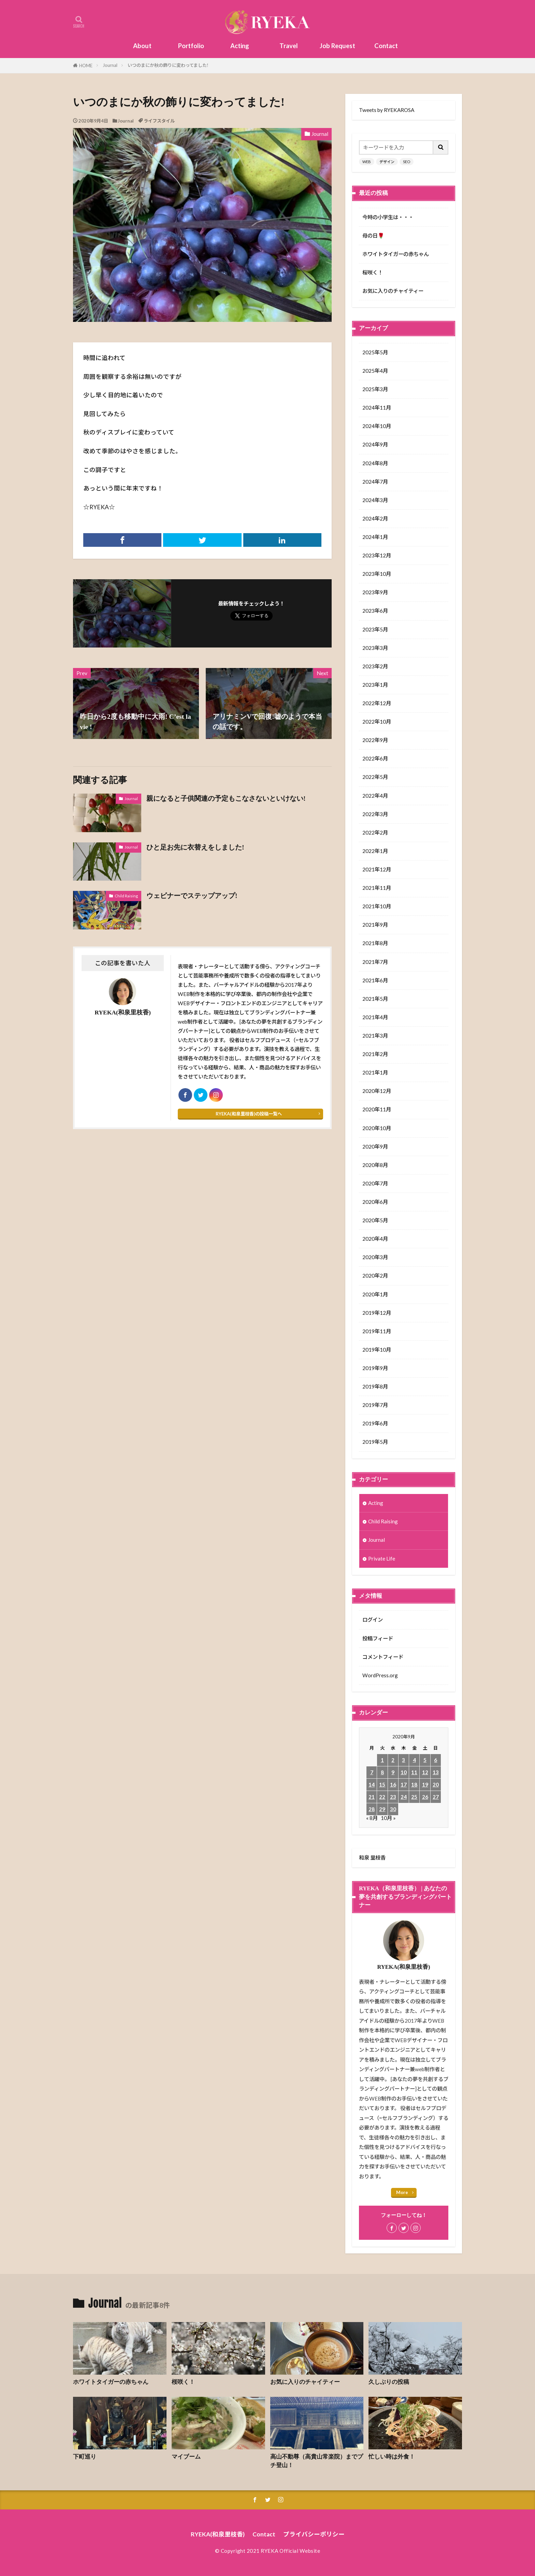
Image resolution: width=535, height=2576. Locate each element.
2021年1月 (375, 1072)
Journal (110, 65)
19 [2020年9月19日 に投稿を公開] (425, 1784)
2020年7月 (375, 1183)
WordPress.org (380, 1675)
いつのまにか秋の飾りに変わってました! (168, 65)
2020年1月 (375, 1294)
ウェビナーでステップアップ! (191, 895)
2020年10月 (376, 1128)
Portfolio (191, 45)
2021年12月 (376, 869)
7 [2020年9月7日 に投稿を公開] (371, 1772)
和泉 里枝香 (372, 1857)
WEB (366, 161)
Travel (288, 45)
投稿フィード (377, 1638)
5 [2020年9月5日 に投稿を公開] (424, 1760)
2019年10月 (376, 1350)
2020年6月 (375, 1202)
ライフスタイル (159, 121)
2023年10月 (376, 574)
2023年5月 (375, 629)
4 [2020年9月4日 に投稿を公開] (414, 1760)
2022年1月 (375, 851)
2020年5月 (375, 1220)
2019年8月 (375, 1386)
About (142, 45)
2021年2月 (375, 1054)
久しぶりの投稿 (388, 2382)
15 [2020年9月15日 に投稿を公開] (382, 1784)
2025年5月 (375, 352)
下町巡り (84, 2456)
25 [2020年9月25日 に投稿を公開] (414, 1797)
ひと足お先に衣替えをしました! (195, 847)
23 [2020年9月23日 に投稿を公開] (393, 1797)
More (402, 2192)
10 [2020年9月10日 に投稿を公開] (404, 1772)
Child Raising (126, 896)
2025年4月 (375, 371)
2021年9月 (375, 925)
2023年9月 (375, 592)
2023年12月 (376, 555)
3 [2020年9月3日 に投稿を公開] (403, 1760)
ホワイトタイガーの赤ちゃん (395, 254)
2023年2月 (375, 666)
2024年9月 (375, 444)
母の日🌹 (373, 235)
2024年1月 (375, 537)
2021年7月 (375, 962)
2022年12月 (376, 703)
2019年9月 (375, 1368)
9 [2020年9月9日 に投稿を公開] (392, 1772)
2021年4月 (375, 1017)
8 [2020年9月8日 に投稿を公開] (382, 1772)
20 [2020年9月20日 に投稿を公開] (436, 1784)
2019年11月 (376, 1331)
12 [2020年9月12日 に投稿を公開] (425, 1772)
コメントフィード (382, 1657)
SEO (406, 161)
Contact (386, 45)
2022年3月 (375, 814)
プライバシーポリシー (314, 2534)
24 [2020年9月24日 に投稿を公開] (404, 1797)
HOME (85, 65)
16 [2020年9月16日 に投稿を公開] (393, 1784)
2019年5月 (375, 1442)
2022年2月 (375, 832)
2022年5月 (375, 777)
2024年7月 (375, 482)
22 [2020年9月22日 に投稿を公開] (382, 1797)
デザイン (386, 161)
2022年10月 (376, 721)
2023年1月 (375, 685)
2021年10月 (376, 906)
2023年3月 (375, 648)
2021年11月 (376, 888)
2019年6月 (375, 1423)
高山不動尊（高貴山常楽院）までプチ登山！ (316, 2460)
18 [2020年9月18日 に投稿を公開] (414, 1784)
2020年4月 (375, 1239)
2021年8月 (375, 943)
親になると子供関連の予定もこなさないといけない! (226, 798)
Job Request (337, 45)
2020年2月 (375, 1275)
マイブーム (186, 2456)
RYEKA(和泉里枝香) (218, 2534)
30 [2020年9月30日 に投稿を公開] (393, 1809)
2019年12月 (376, 1313)
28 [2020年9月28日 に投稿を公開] (371, 1809)
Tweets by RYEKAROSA (386, 110)
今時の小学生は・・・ (388, 217)
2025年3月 (375, 389)
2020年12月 (376, 1091)
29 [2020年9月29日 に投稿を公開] (382, 1809)
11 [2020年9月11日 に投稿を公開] (414, 1772)
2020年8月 (375, 1165)
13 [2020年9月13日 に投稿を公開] (436, 1772)
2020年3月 (375, 1257)
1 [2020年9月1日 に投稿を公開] (382, 1760)
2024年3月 (375, 500)
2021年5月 (375, 999)
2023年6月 (375, 611)
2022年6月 (375, 758)
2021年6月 (375, 980)
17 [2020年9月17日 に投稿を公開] (404, 1784)
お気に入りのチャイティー (392, 291)
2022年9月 (375, 740)
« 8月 (372, 1818)
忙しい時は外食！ (391, 2456)
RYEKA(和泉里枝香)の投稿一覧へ (249, 1113)
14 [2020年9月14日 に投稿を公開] (371, 1784)
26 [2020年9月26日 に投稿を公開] (425, 1797)
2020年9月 (375, 1146)
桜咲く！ (372, 272)
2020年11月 (376, 1109)
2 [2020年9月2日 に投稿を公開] (392, 1760)
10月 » (388, 1818)
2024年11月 (376, 407)
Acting (239, 45)
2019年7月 (375, 1405)
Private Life (381, 1558)
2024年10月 (376, 426)
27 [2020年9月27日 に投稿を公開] (436, 1797)
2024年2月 (375, 518)
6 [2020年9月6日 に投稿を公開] (435, 1760)
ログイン (372, 1620)
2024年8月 (375, 463)
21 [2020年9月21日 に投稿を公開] (371, 1797)
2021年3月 (375, 1036)
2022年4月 (375, 796)
